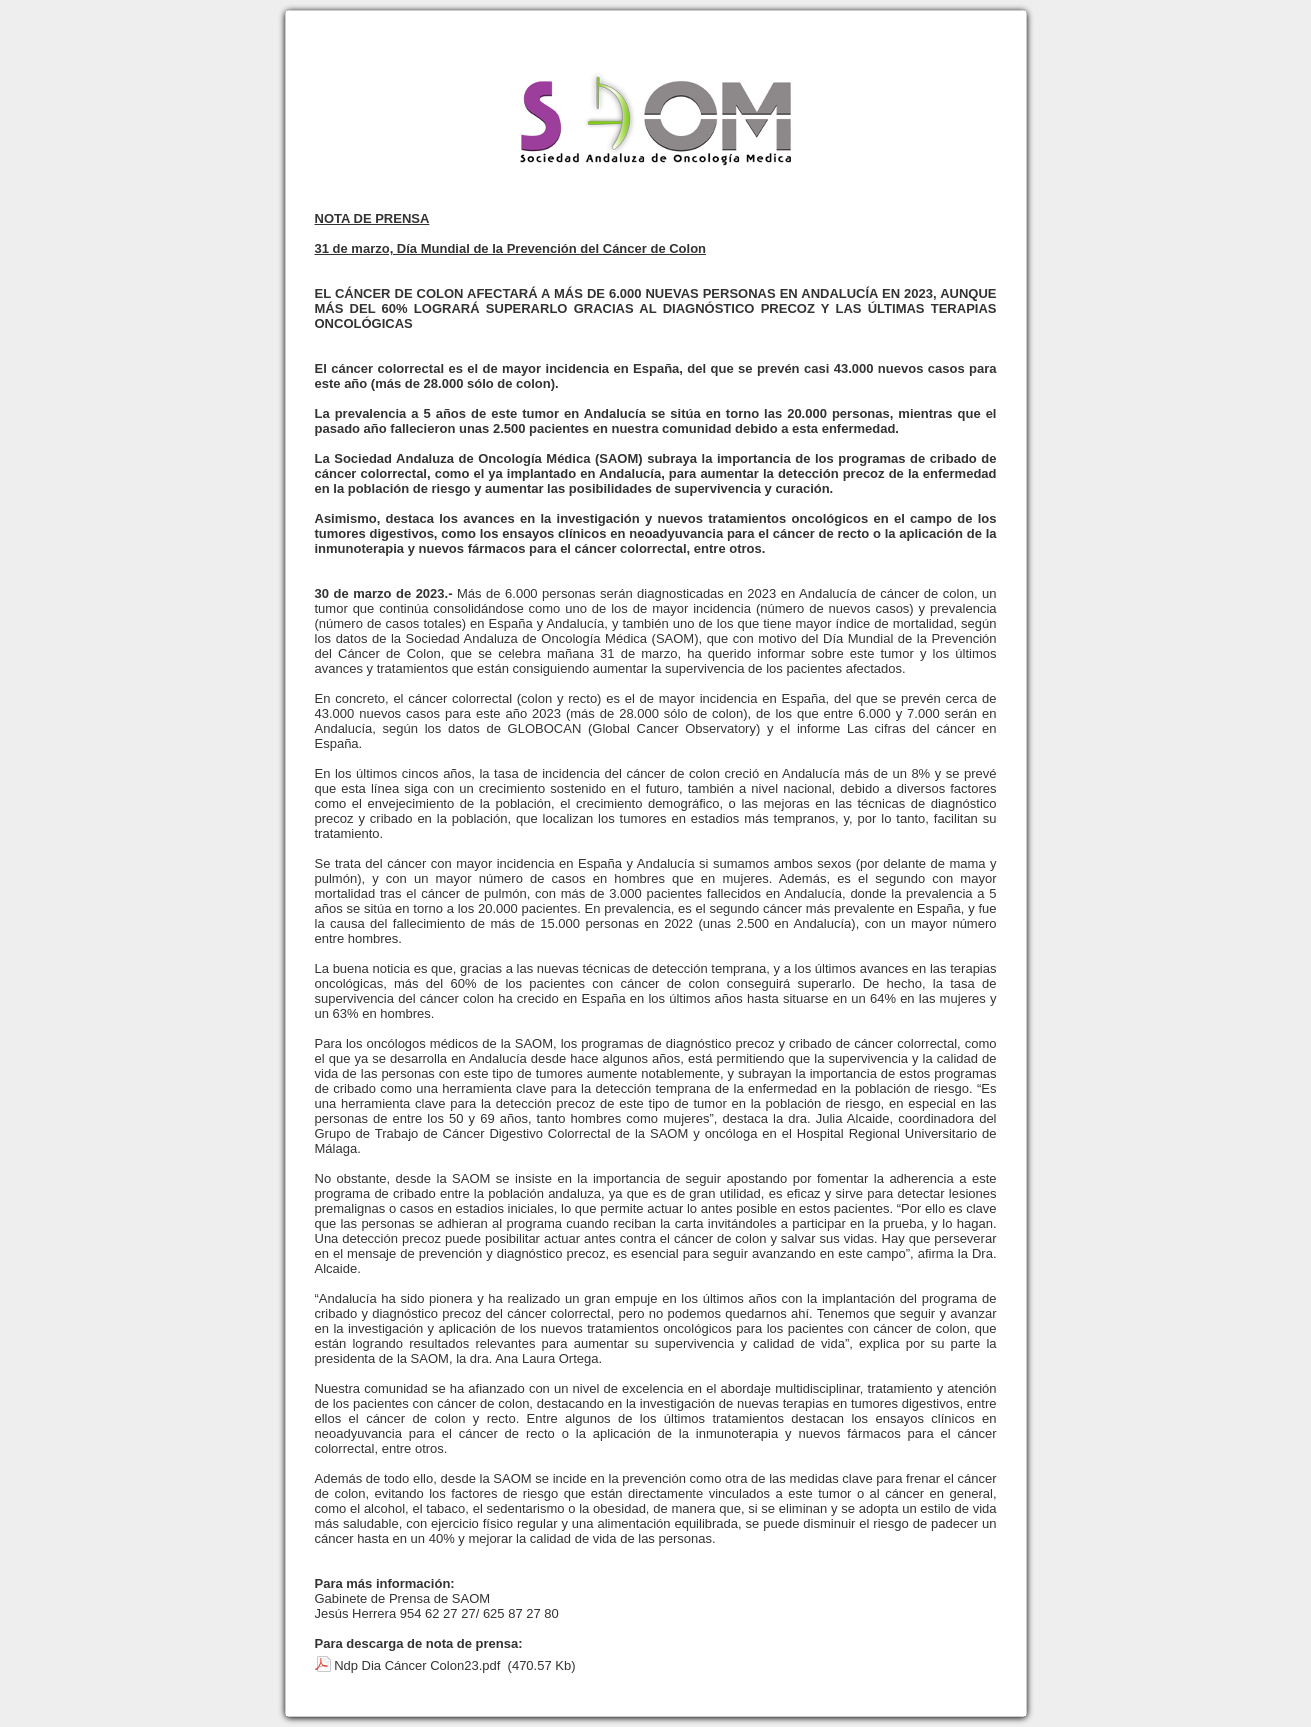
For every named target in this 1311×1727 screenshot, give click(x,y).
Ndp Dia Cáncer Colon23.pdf (417, 1665)
